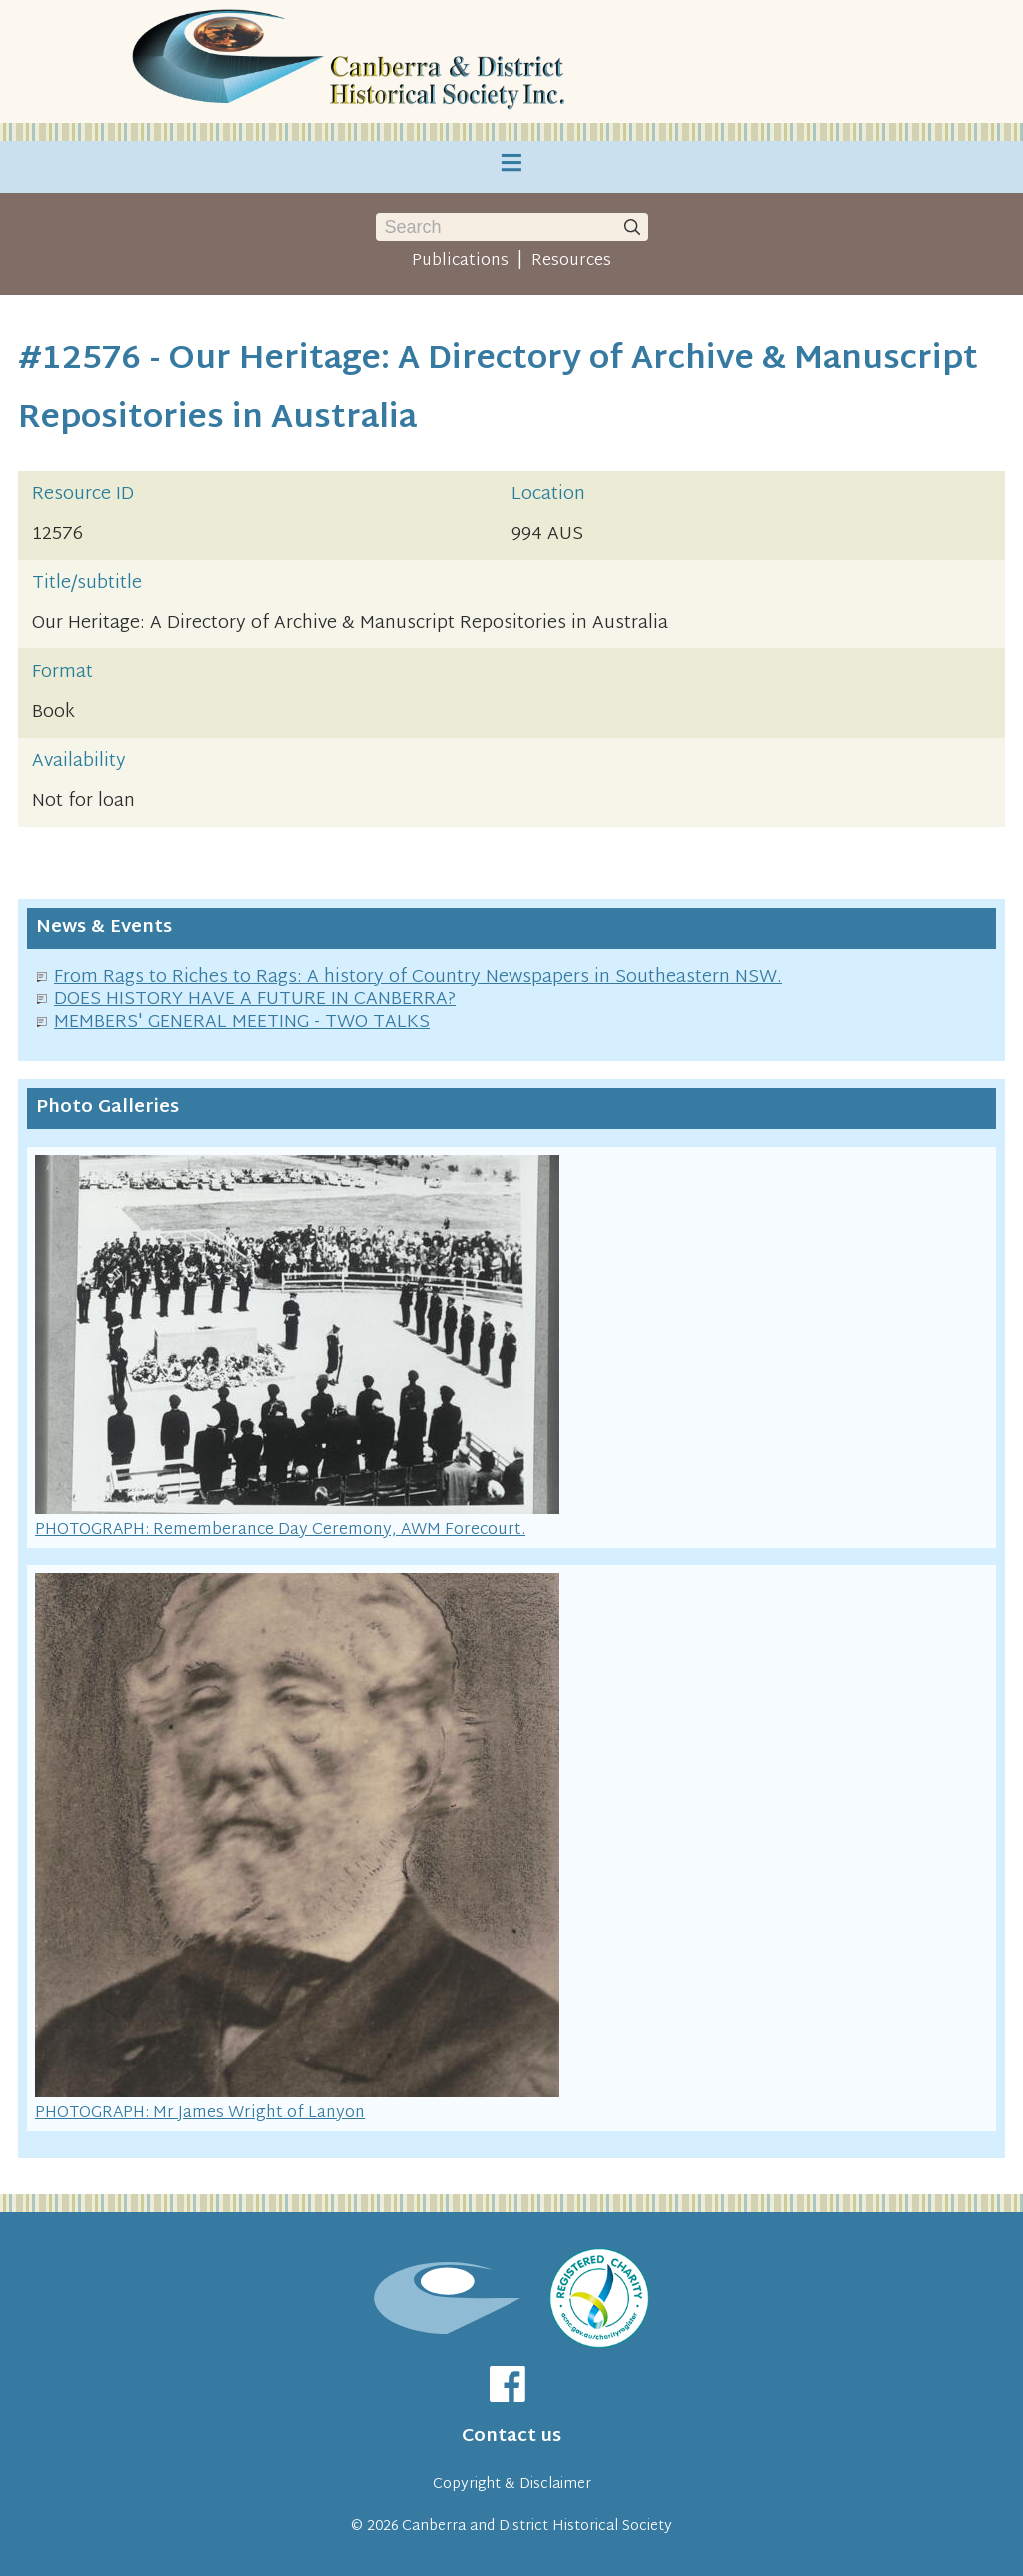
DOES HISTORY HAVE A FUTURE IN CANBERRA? (255, 999)
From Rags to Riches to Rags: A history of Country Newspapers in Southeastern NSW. (418, 977)
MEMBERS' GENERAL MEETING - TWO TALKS (242, 1022)
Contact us (511, 2436)
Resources (571, 261)
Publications (460, 261)
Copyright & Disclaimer (512, 2484)
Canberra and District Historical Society (537, 2526)
